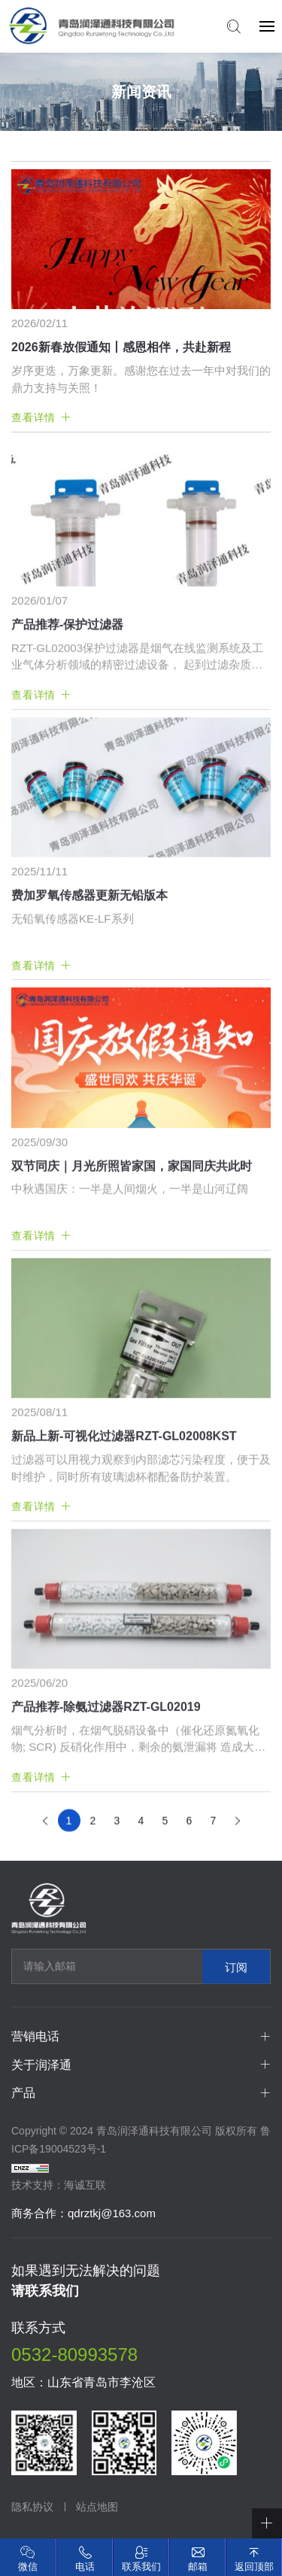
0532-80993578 (74, 2354)
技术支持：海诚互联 (58, 2185)
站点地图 (97, 2507)
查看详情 (33, 417)
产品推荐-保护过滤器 (67, 847)
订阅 (236, 1966)
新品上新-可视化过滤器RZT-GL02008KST (124, 1658)
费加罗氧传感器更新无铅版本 (89, 1118)
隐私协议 (32, 2507)
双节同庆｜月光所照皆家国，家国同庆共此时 (131, 1388)
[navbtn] (266, 26)
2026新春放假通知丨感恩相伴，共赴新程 (121, 347)
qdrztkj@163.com (112, 2213)
